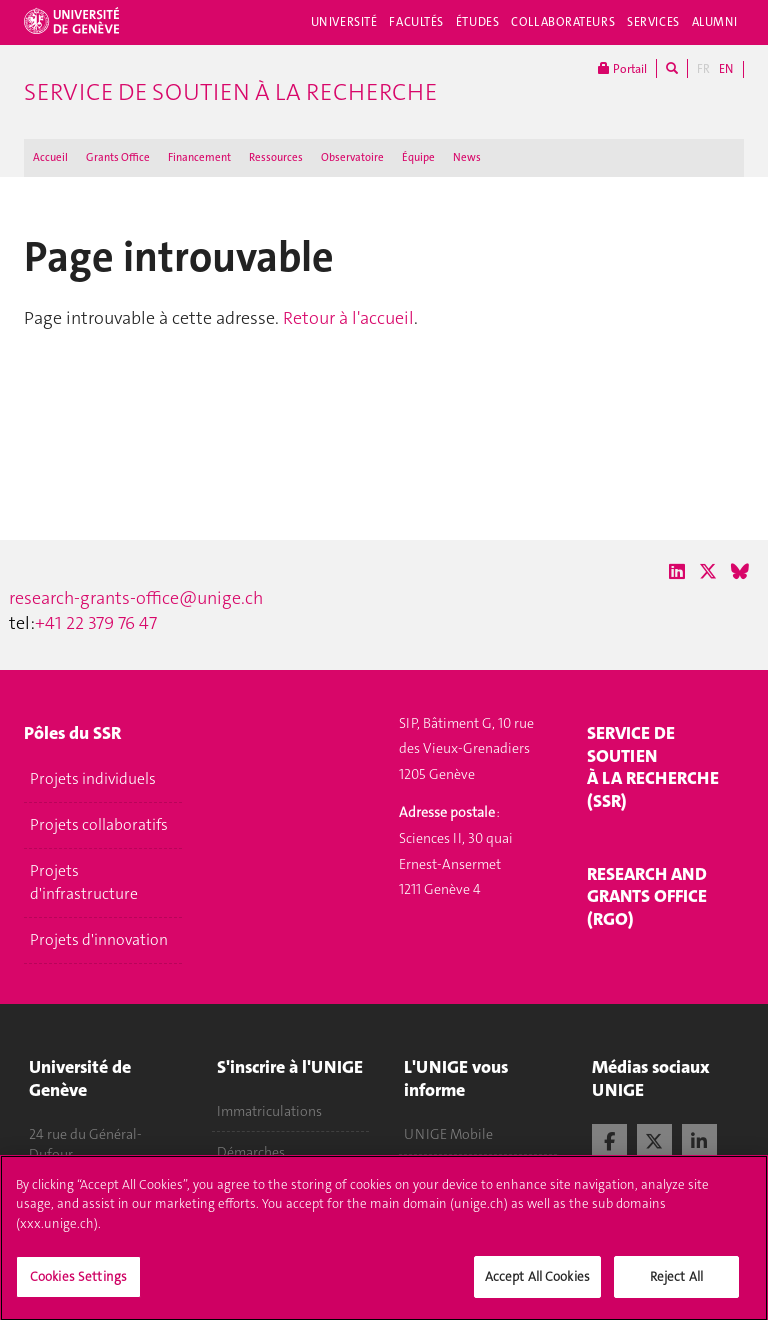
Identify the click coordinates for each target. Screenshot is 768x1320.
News (467, 157)
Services (653, 22)
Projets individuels (93, 779)
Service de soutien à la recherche (230, 92)
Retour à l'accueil (348, 318)
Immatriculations (269, 1111)
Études (477, 22)
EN (726, 69)
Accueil (50, 157)
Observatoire (352, 157)
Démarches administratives (264, 1162)
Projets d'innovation (99, 940)
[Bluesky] (740, 572)
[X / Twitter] (708, 572)
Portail (622, 68)
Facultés (416, 22)
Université (344, 22)
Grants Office (118, 157)
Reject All (676, 1287)
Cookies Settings (78, 1287)
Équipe (418, 157)
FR (703, 69)
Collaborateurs (563, 22)
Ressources (276, 157)
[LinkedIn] (677, 572)
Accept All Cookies (537, 1287)
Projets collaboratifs (99, 825)
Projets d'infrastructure (84, 882)
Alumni (715, 22)
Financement (199, 157)
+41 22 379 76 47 (96, 623)
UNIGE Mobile (448, 1134)
